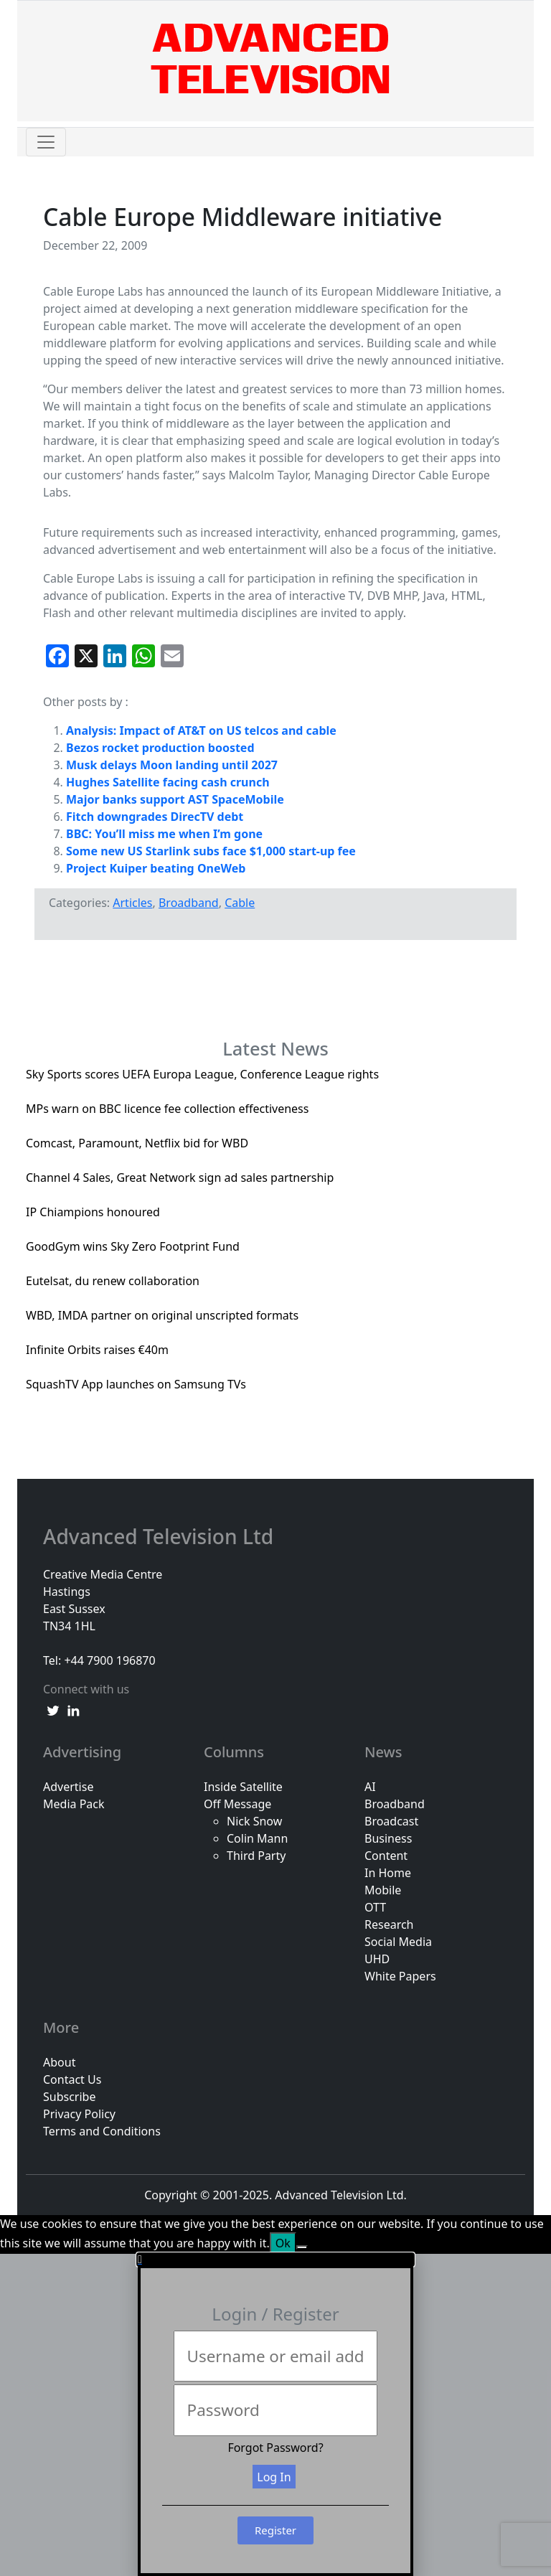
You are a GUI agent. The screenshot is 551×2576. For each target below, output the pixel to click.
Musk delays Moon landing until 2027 (172, 765)
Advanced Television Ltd (160, 1537)
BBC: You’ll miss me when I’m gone (164, 834)
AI (370, 1787)
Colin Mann (257, 1838)
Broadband (189, 903)
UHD (377, 1959)
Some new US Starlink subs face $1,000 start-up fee (211, 851)
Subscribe (69, 2097)
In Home (387, 1873)
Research (389, 1924)
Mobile (382, 1890)
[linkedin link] (73, 1709)
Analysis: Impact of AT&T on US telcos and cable (201, 730)
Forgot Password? (275, 2447)
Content (386, 1855)
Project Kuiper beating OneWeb (155, 868)
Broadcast (391, 1821)
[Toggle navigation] (46, 142)
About (59, 2062)
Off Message (237, 1804)
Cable (240, 903)
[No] (302, 2247)
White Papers (400, 1976)
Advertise (68, 1787)
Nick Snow (254, 1821)
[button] (275, 2259)
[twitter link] (53, 1709)
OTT (375, 1907)
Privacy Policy (79, 2114)
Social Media (398, 1942)
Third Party (256, 1855)
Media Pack (74, 1804)
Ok (283, 2243)
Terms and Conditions (102, 2131)
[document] (275, 2414)
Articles (132, 903)
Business (388, 1838)
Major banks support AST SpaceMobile (175, 799)
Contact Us (72, 2079)
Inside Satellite (243, 1787)
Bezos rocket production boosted (160, 748)
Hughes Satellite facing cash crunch (168, 782)
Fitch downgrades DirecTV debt (154, 816)
